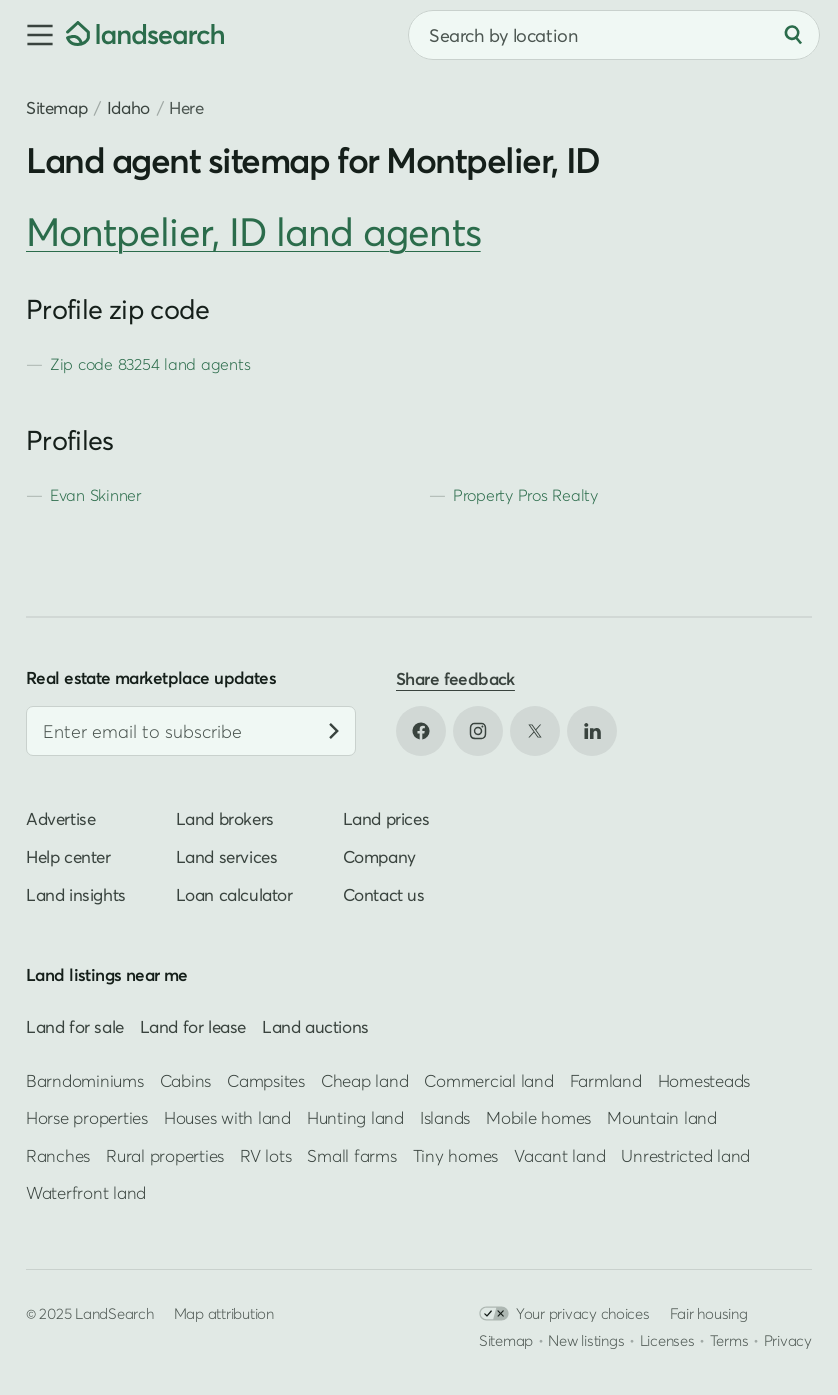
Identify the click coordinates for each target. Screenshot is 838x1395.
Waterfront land (86, 1192)
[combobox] (614, 35)
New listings (586, 1341)
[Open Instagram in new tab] (478, 731)
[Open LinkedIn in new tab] (592, 731)
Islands (445, 1117)
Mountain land (662, 1117)
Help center (68, 857)
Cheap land (364, 1080)
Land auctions (315, 1027)
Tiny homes (455, 1155)
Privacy (788, 1341)
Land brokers (225, 819)
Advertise (60, 819)
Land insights (76, 895)
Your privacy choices (564, 1314)
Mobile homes (538, 1117)
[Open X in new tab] (535, 731)
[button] (33, 35)
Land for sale (75, 1027)
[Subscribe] (334, 732)
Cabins (186, 1080)
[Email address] (191, 732)
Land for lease (193, 1027)
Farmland (606, 1080)
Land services (227, 857)
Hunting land (355, 1117)
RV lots (265, 1155)
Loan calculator (234, 895)
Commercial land (488, 1080)
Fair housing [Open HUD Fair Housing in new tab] (709, 1314)
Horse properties (87, 1117)
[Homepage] (145, 35)
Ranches (58, 1155)
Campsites (266, 1080)
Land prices (386, 819)
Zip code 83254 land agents (150, 364)
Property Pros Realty (525, 495)
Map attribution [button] (224, 1314)
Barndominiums (85, 1080)
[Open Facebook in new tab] (421, 731)
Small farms (351, 1155)
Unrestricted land (685, 1155)
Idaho (128, 107)
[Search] (793, 35)
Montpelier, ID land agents (253, 231)
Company (379, 857)
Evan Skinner (95, 495)
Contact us (384, 895)
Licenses (667, 1341)
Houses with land (227, 1117)
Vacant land (559, 1155)
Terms (729, 1341)
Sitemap (56, 107)
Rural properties (165, 1155)
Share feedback (455, 678)
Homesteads (704, 1080)
